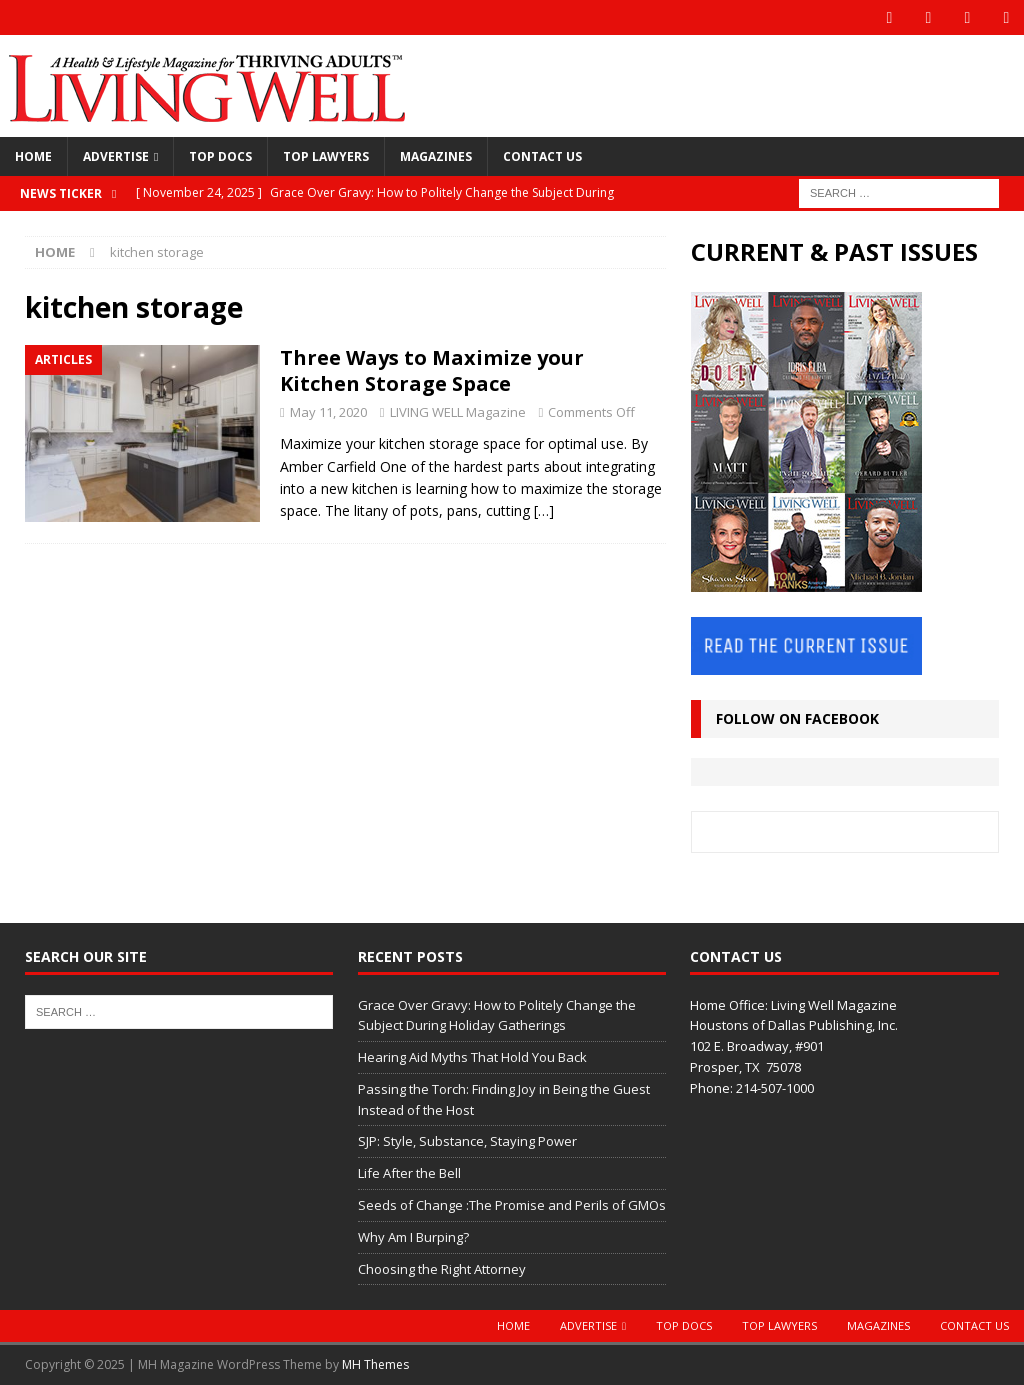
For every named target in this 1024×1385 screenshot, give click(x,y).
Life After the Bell (409, 1173)
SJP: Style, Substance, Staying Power (467, 1141)
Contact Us (542, 156)
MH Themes (375, 1364)
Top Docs (220, 156)
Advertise (116, 156)
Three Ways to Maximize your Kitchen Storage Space (432, 370)
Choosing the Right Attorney (442, 1269)
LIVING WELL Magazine (458, 412)
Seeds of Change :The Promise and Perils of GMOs (512, 1205)
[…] (544, 510)
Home (33, 156)
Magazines (436, 156)
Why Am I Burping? (413, 1237)
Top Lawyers (326, 156)
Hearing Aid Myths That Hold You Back (472, 1057)
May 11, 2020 (328, 412)
